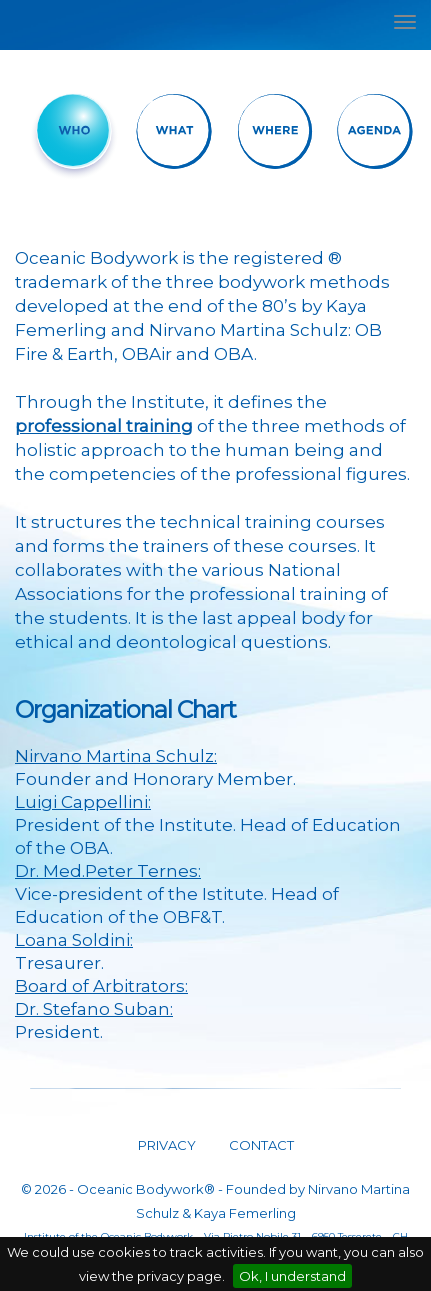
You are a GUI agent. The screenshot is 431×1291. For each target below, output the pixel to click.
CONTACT (260, 1145)
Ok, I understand (292, 1276)
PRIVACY (167, 1145)
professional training (104, 426)
